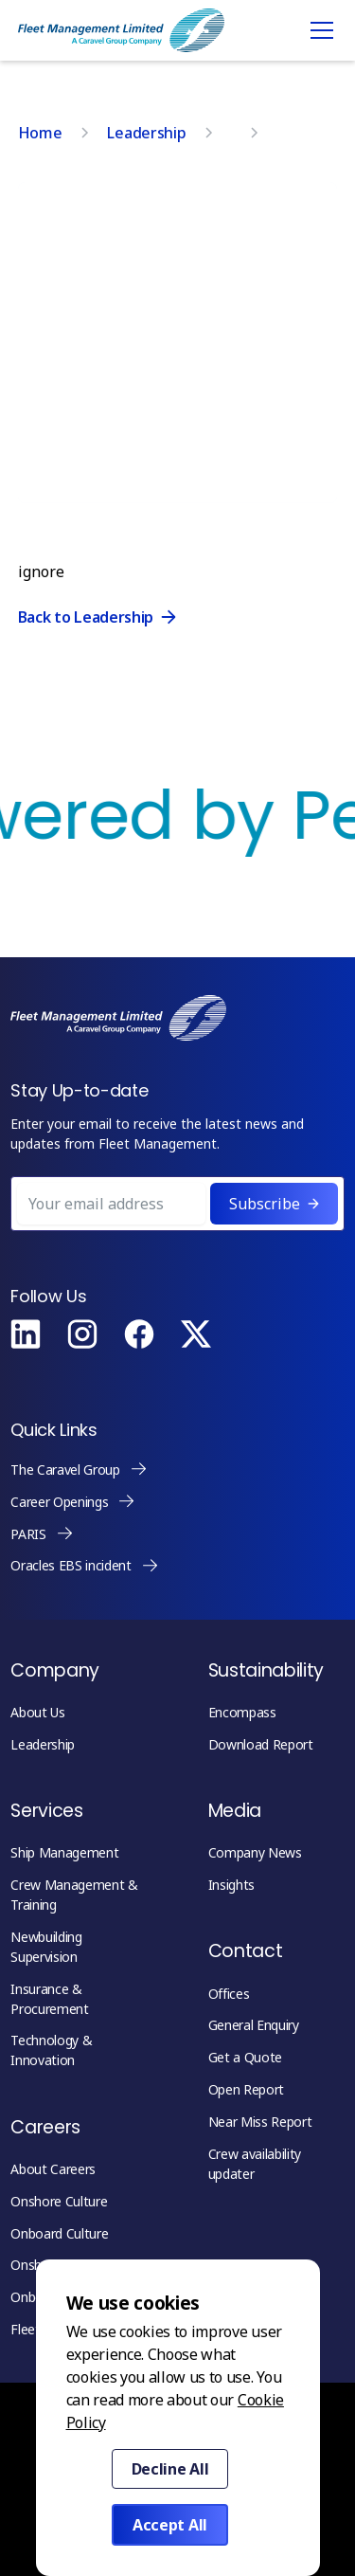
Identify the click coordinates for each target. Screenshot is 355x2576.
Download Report (260, 1744)
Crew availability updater (255, 2164)
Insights (231, 1885)
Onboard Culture (59, 2233)
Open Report (246, 2089)
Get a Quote (245, 2057)
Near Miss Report (260, 2122)
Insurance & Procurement (49, 1999)
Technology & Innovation (51, 2050)
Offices (229, 1994)
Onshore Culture (58, 2201)
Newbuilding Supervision (45, 1947)
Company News (255, 1852)
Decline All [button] (170, 2468)
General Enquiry (253, 2025)
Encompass (242, 1712)
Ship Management (64, 1852)
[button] (318, 30)
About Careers (53, 2169)
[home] (121, 30)
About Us (37, 1712)
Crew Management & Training (74, 1895)
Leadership (42, 1744)
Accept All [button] (170, 2524)
